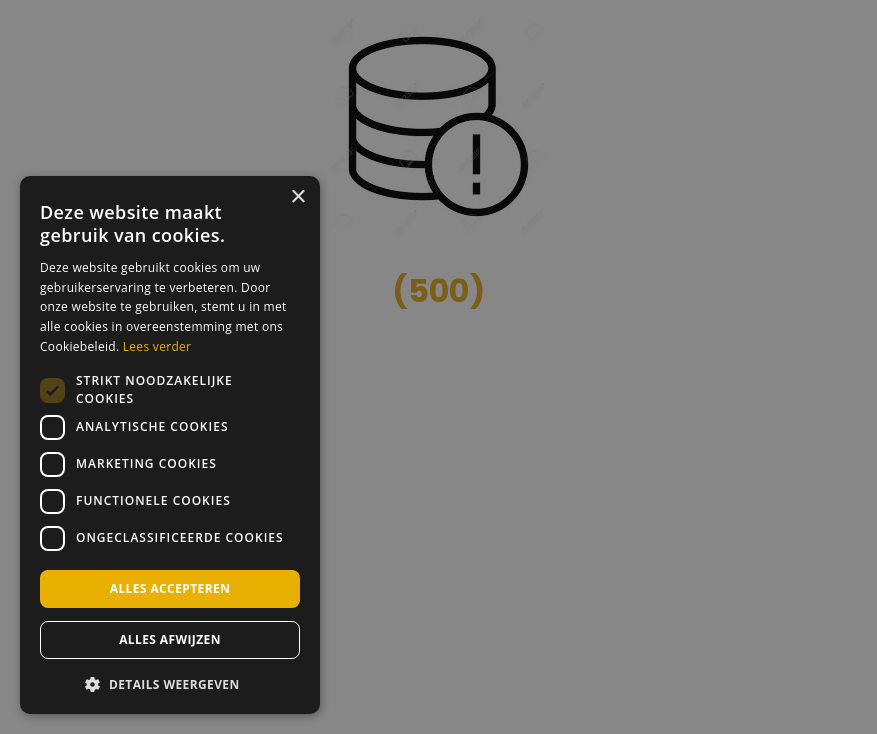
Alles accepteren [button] (170, 588)
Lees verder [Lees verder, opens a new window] (157, 346)
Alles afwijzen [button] (170, 639)
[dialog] (170, 445)
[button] (170, 683)
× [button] (297, 197)
